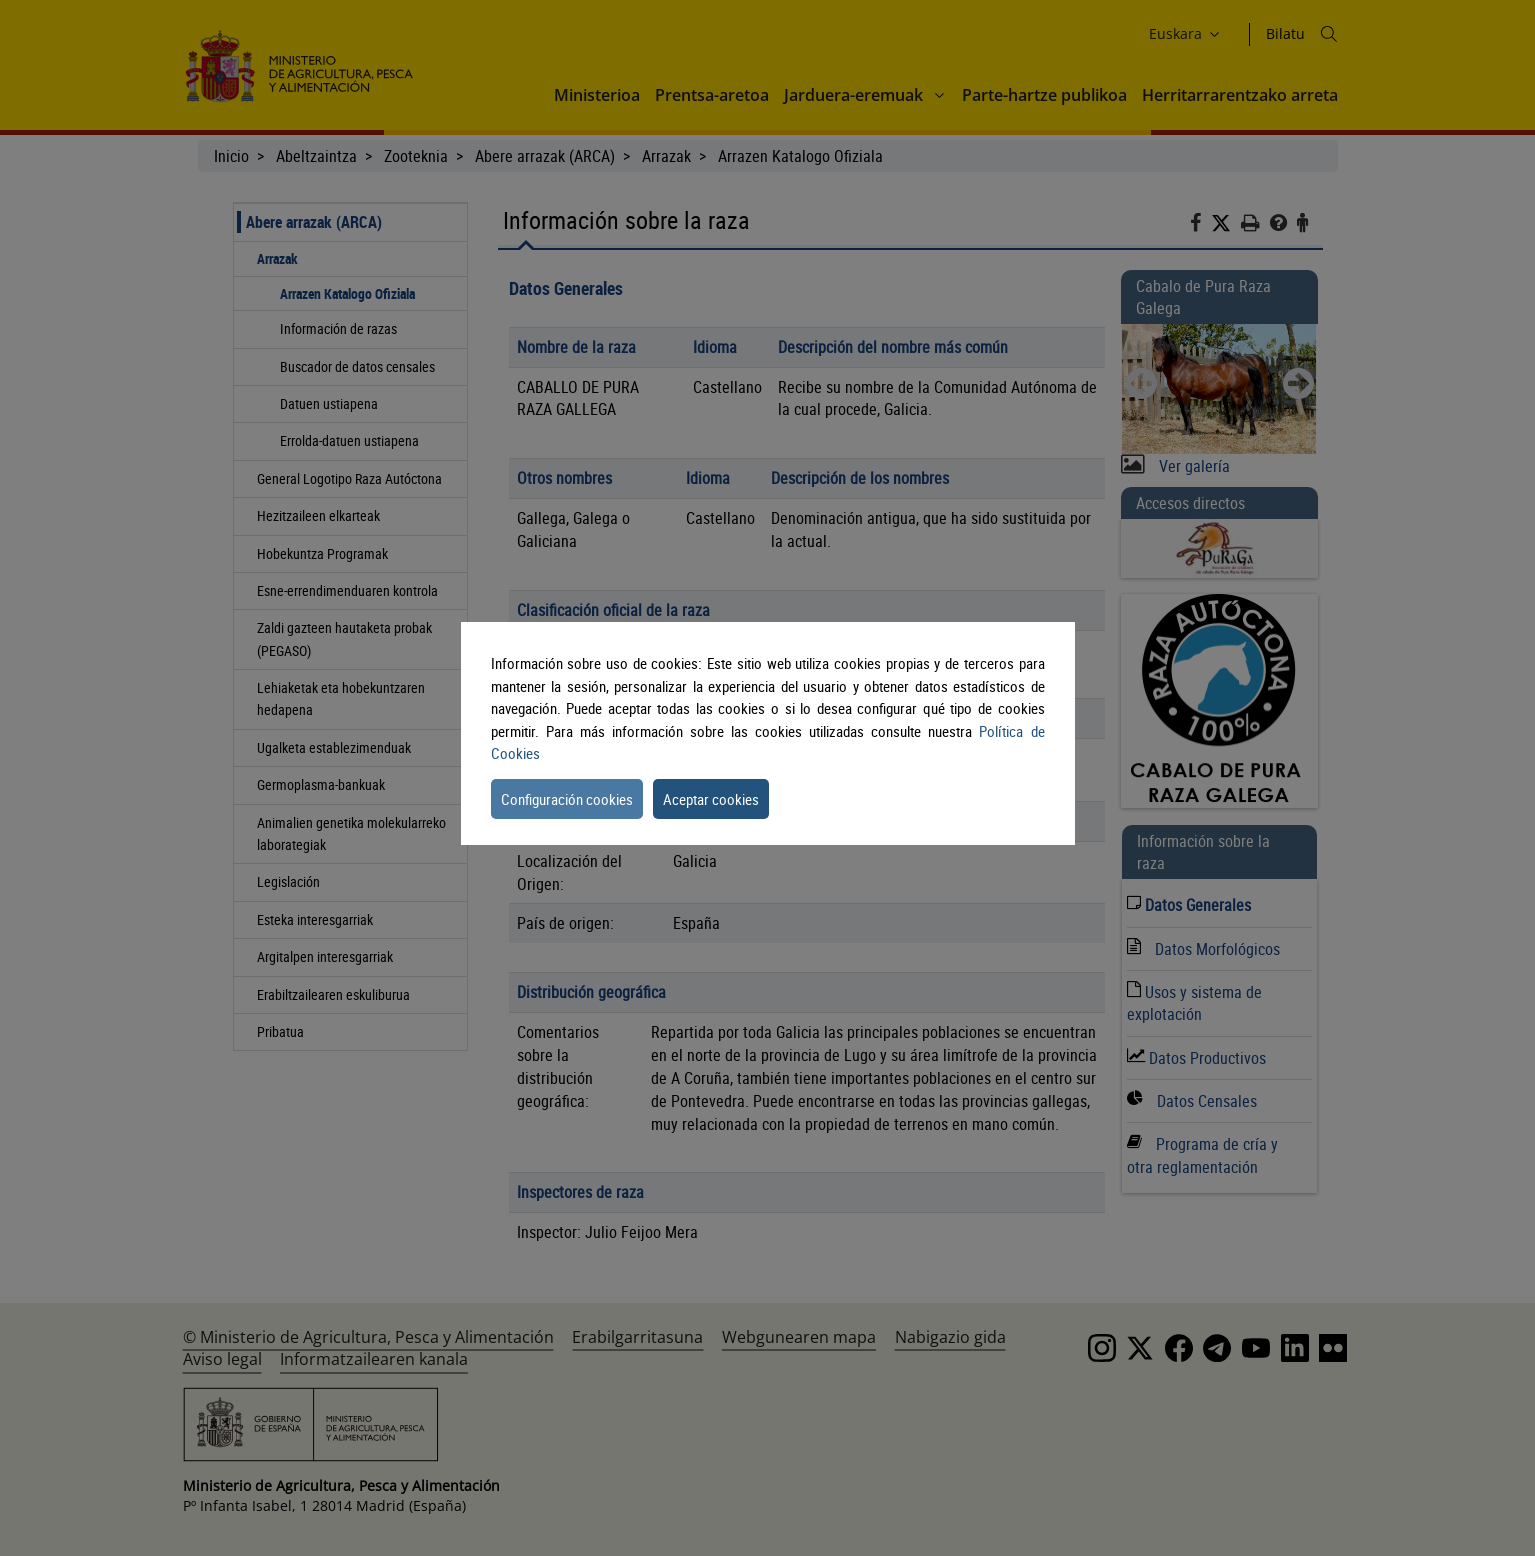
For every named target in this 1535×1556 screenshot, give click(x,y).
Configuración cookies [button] (567, 799)
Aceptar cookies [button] (711, 799)
